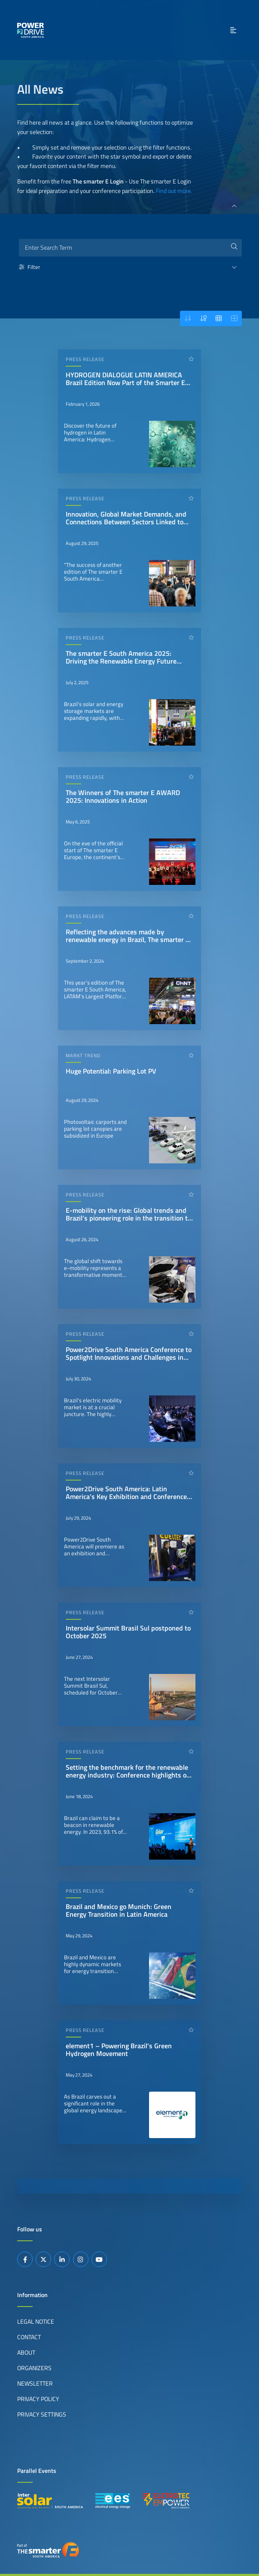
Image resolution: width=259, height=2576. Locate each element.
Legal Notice (35, 2321)
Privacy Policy (38, 2399)
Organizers (34, 2368)
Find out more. (174, 191)
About (26, 2352)
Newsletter (35, 2383)
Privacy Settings (41, 2414)
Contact (29, 2337)
